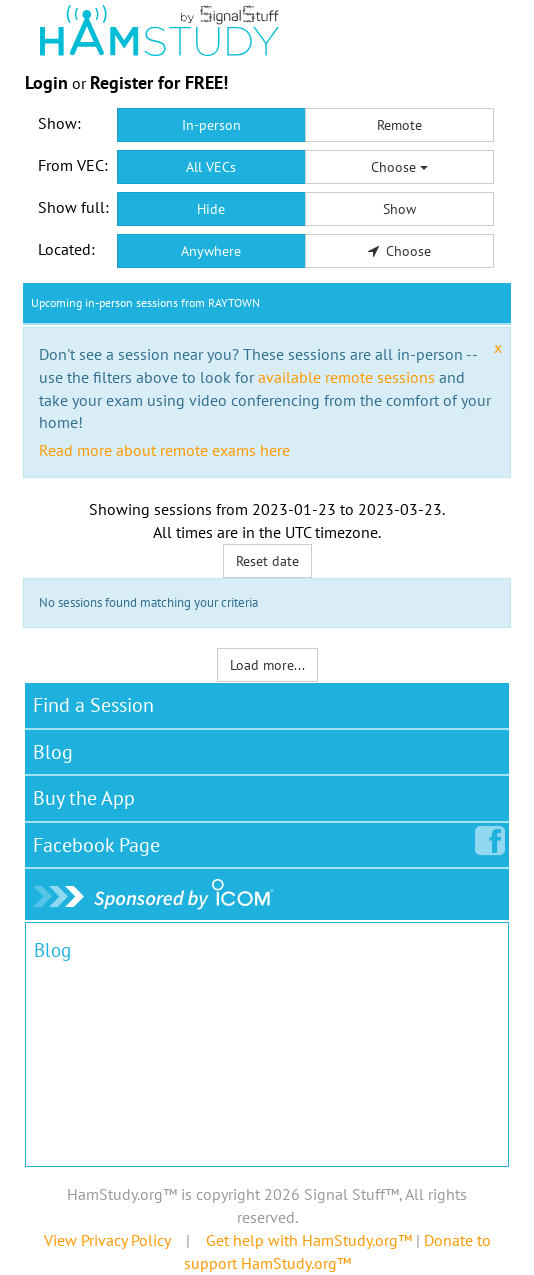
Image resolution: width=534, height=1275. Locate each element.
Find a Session (93, 705)
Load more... (267, 665)
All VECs (211, 167)
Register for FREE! (159, 82)
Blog (53, 752)
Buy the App (84, 798)
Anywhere (211, 251)
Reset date (267, 561)
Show (399, 209)
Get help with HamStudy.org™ (309, 1240)
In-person (211, 125)
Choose (399, 167)
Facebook (100, 841)
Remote (399, 125)
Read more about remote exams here (164, 450)
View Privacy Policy (107, 1240)
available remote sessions (346, 377)
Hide (211, 209)
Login (46, 82)
